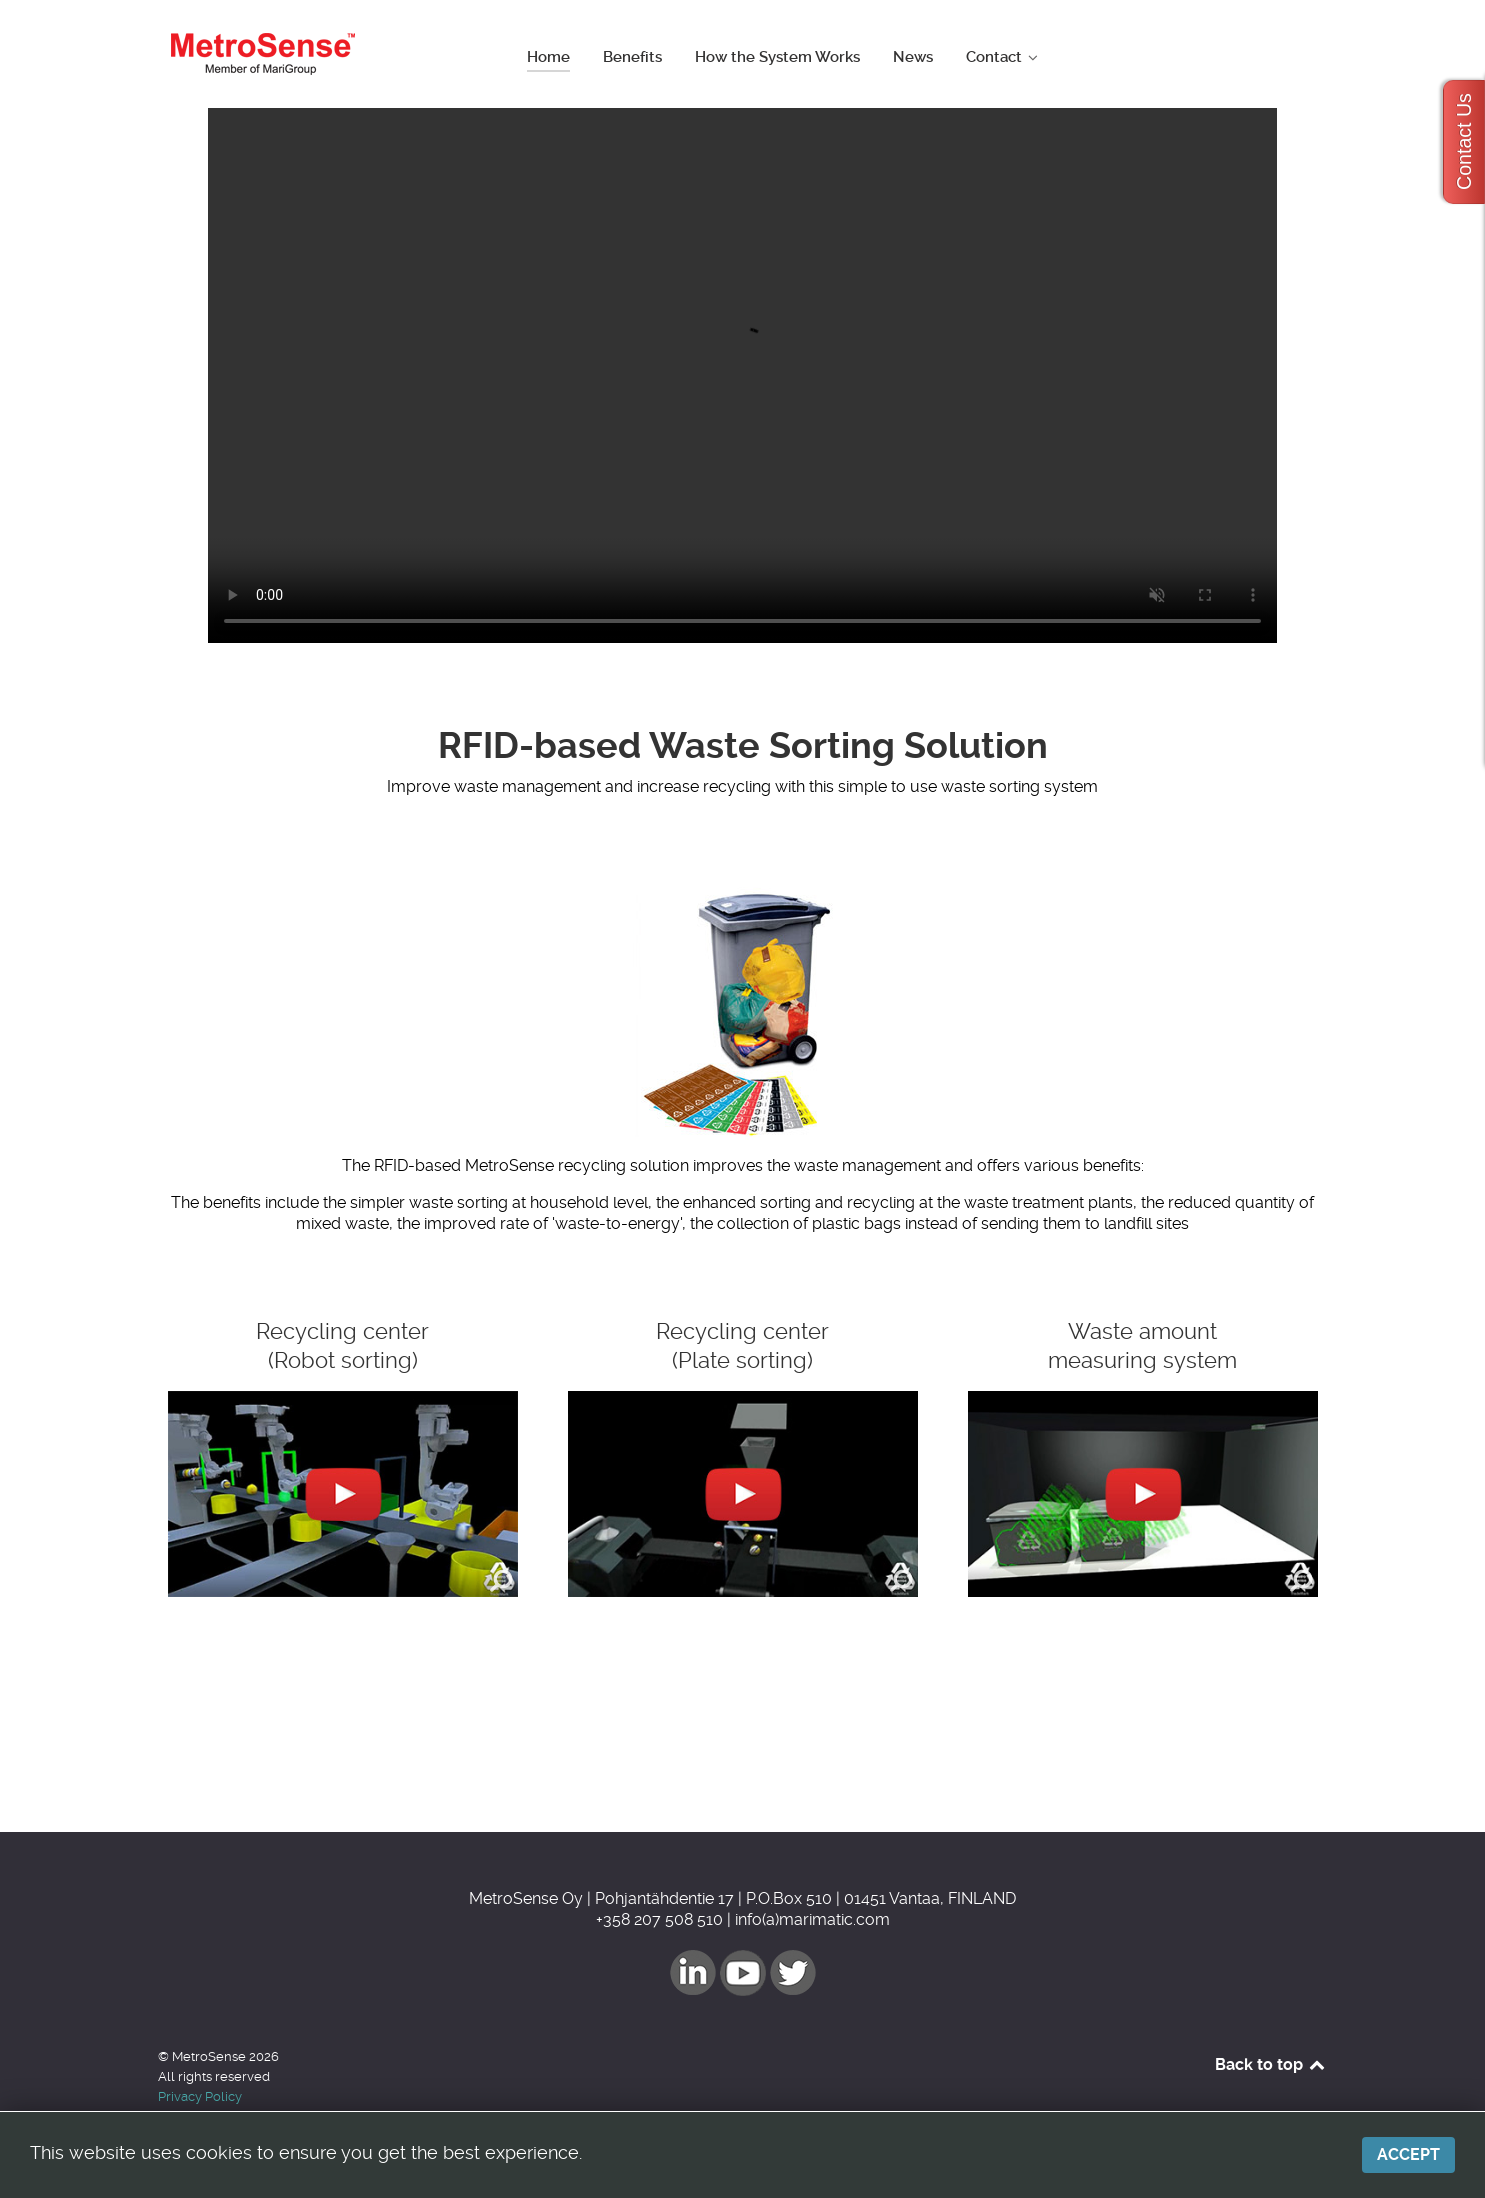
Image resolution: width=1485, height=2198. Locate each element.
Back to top (1271, 2064)
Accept (1408, 2154)
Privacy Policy (200, 2096)
